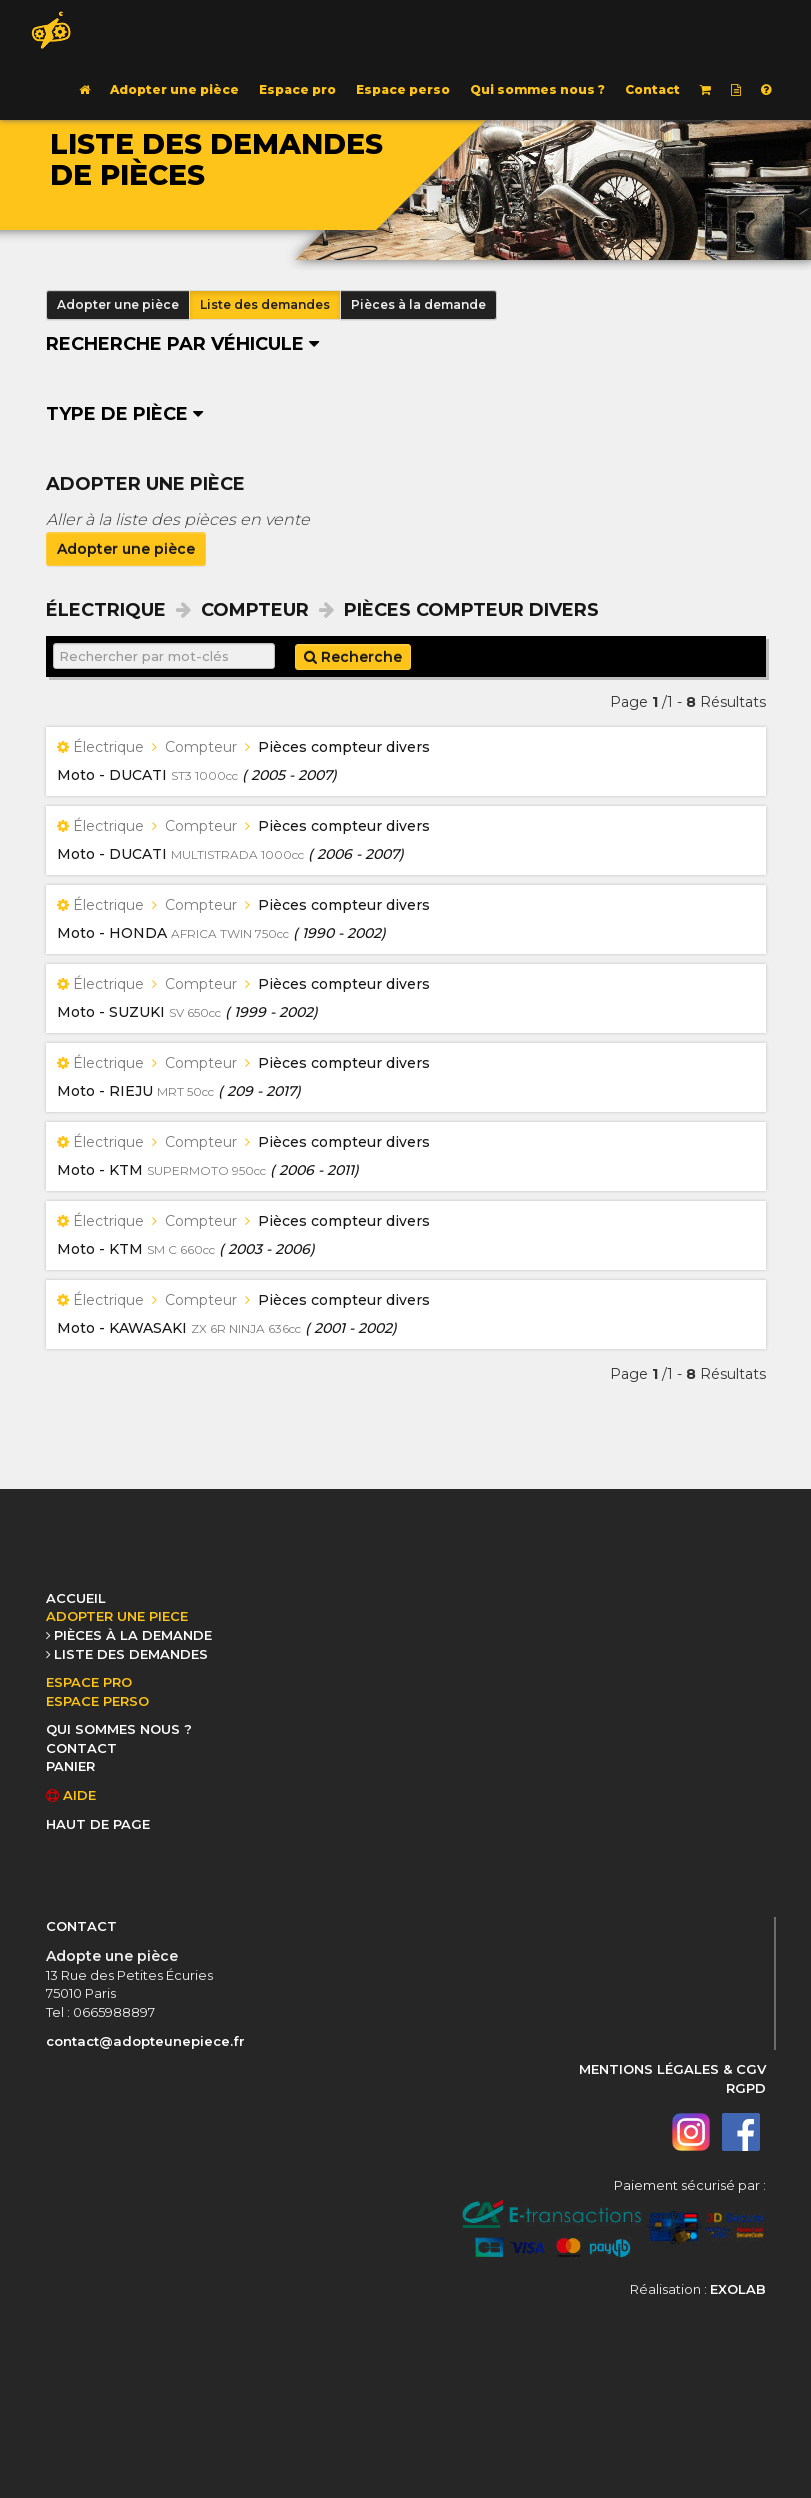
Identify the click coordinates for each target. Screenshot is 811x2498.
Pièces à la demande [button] (418, 304)
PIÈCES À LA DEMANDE (133, 1635)
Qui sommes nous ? (537, 89)
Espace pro (297, 89)
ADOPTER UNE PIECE (117, 1616)
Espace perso (403, 89)
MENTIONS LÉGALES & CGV (672, 2069)
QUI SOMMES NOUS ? (119, 1729)
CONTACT (81, 1748)
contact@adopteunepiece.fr (145, 2041)
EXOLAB (738, 2289)
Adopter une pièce (174, 89)
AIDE (71, 1795)
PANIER (70, 1766)
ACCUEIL (76, 1598)
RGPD (746, 2088)
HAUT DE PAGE (98, 1824)
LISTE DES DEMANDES (131, 1654)
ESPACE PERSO (97, 1701)
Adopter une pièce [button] (118, 304)
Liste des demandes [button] (265, 304)
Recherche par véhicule (182, 344)
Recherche (353, 657)
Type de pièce (124, 414)
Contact (652, 89)
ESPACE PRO (89, 1682)
